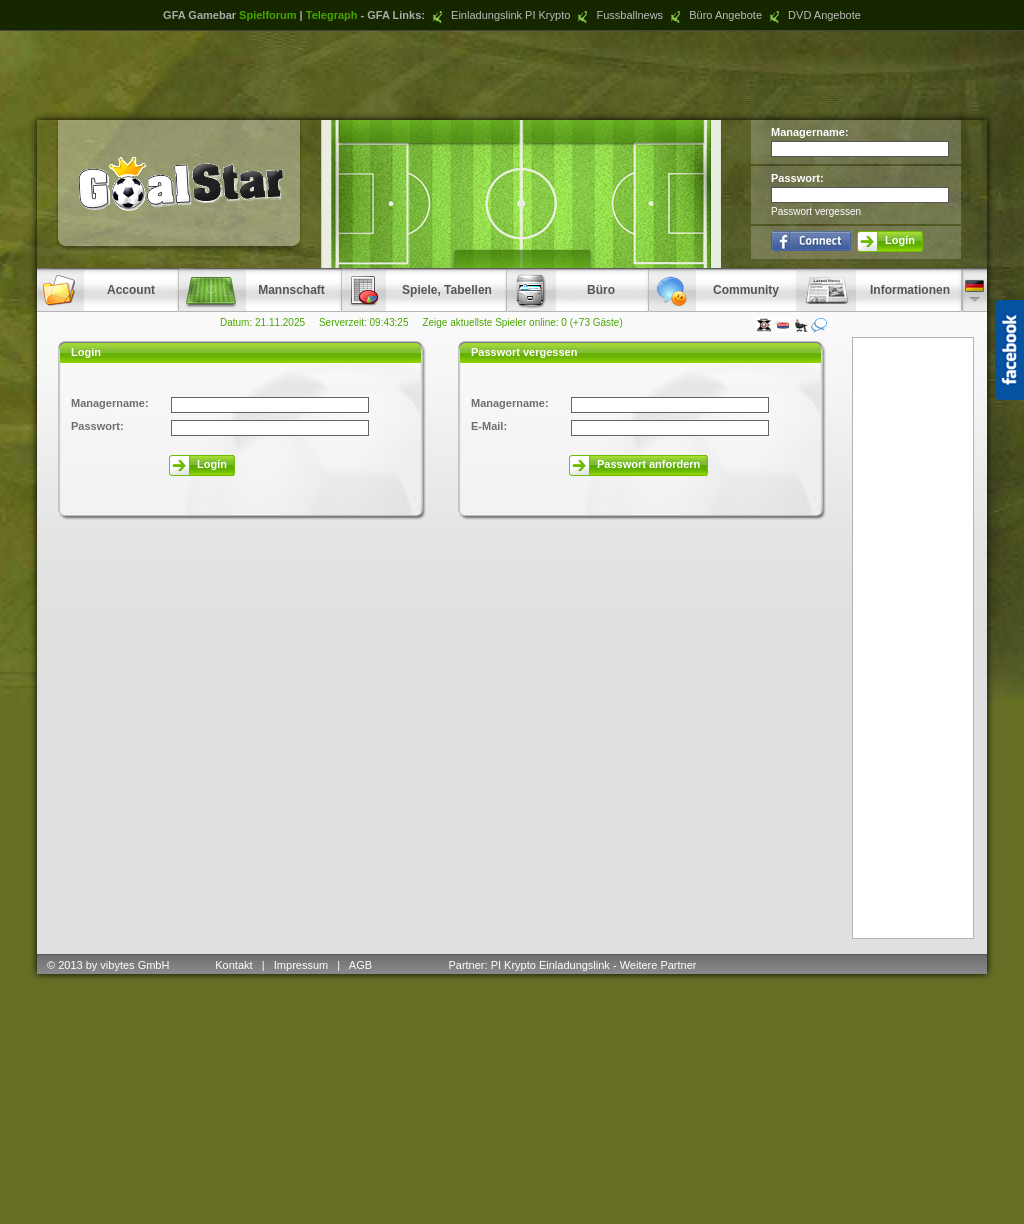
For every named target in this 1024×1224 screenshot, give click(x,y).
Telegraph (332, 15)
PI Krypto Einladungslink (550, 965)
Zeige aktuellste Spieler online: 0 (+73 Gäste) (522, 322)
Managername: (810, 132)
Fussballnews (618, 15)
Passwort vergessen (816, 211)
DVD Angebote (813, 15)
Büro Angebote (714, 15)
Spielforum (267, 15)
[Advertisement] (512, 75)
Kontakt (233, 965)
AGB (362, 965)
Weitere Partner (658, 965)
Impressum (301, 965)
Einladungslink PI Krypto (499, 15)
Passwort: (797, 178)
